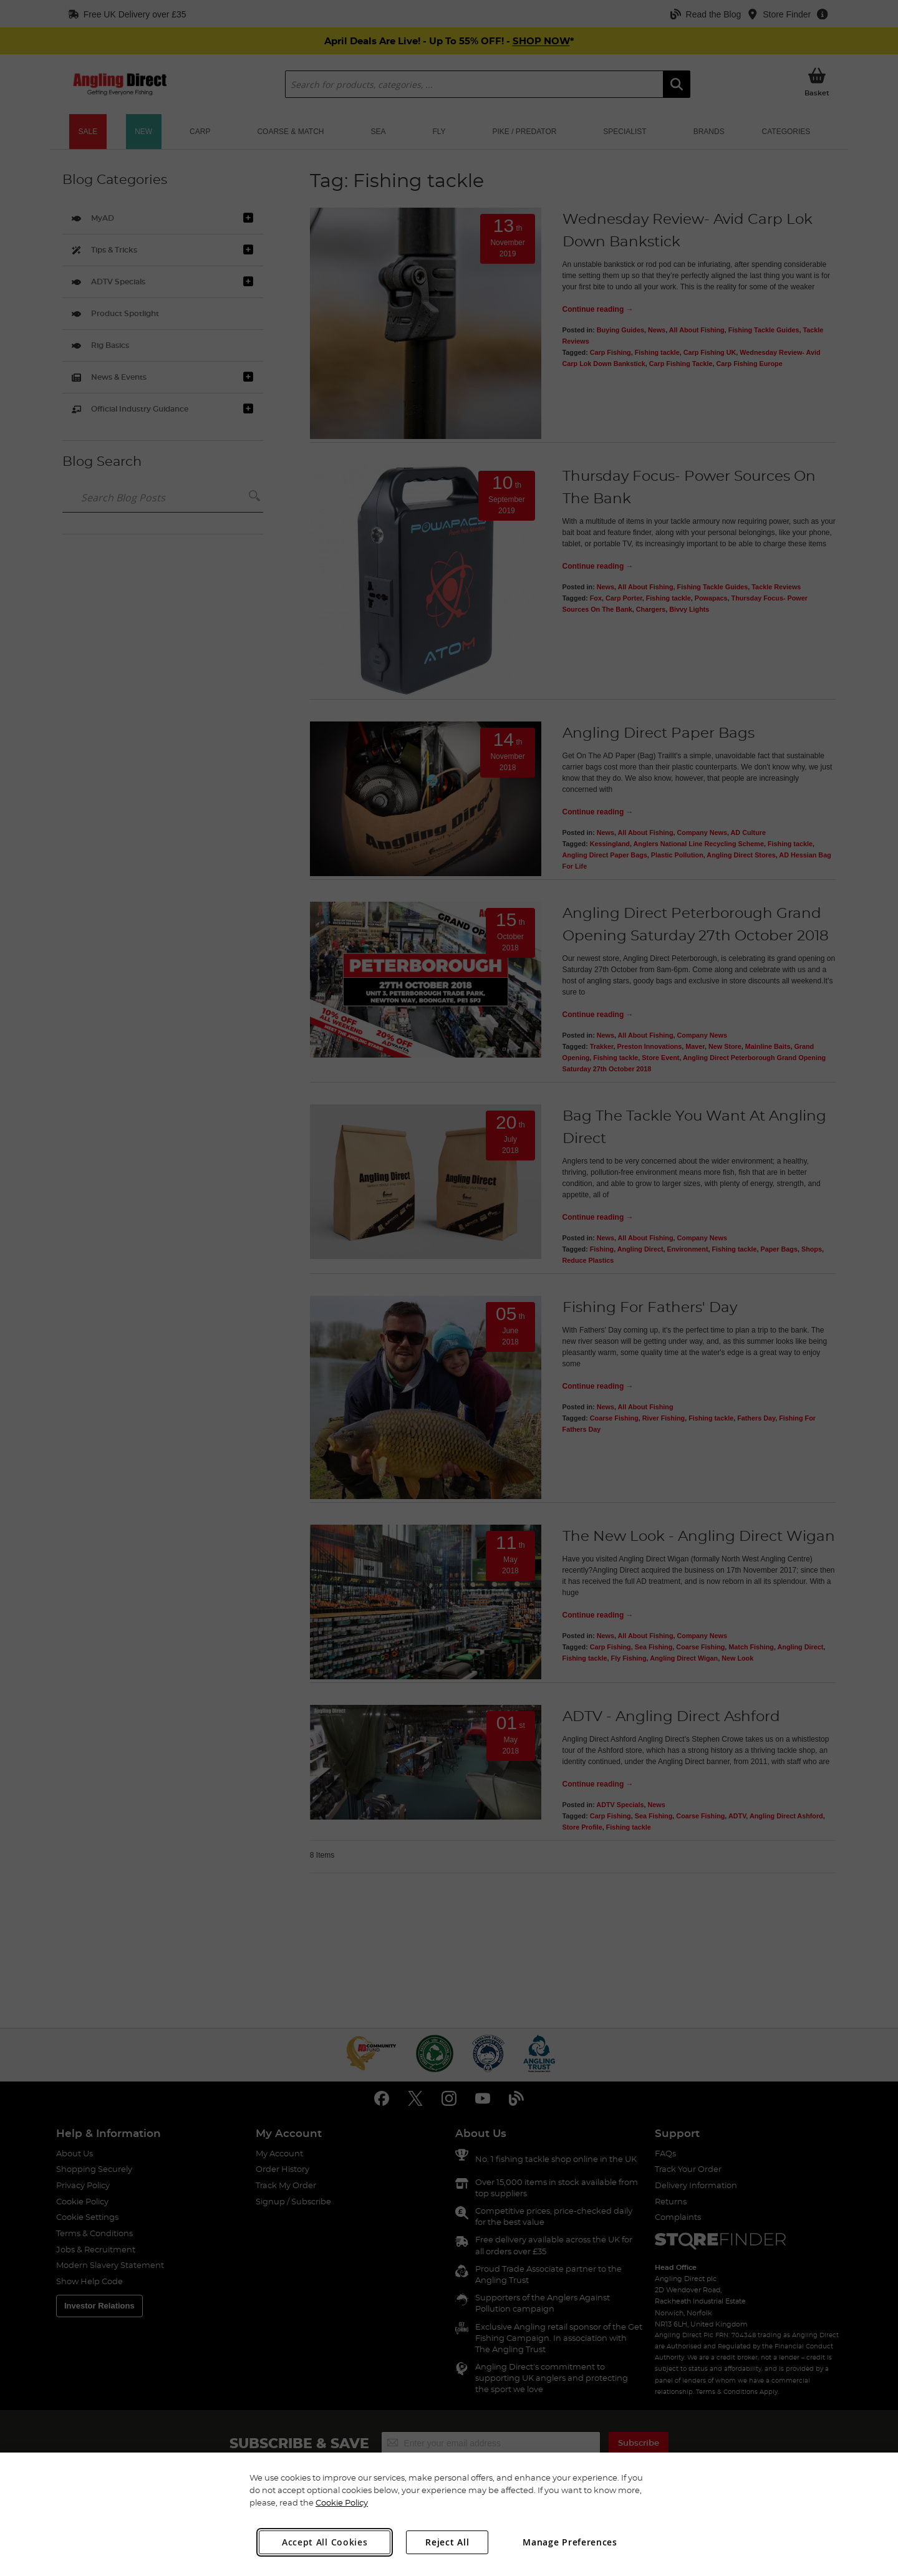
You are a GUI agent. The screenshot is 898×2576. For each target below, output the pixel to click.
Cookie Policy (342, 2502)
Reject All (447, 2542)
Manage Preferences (570, 2542)
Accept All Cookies (325, 2542)
